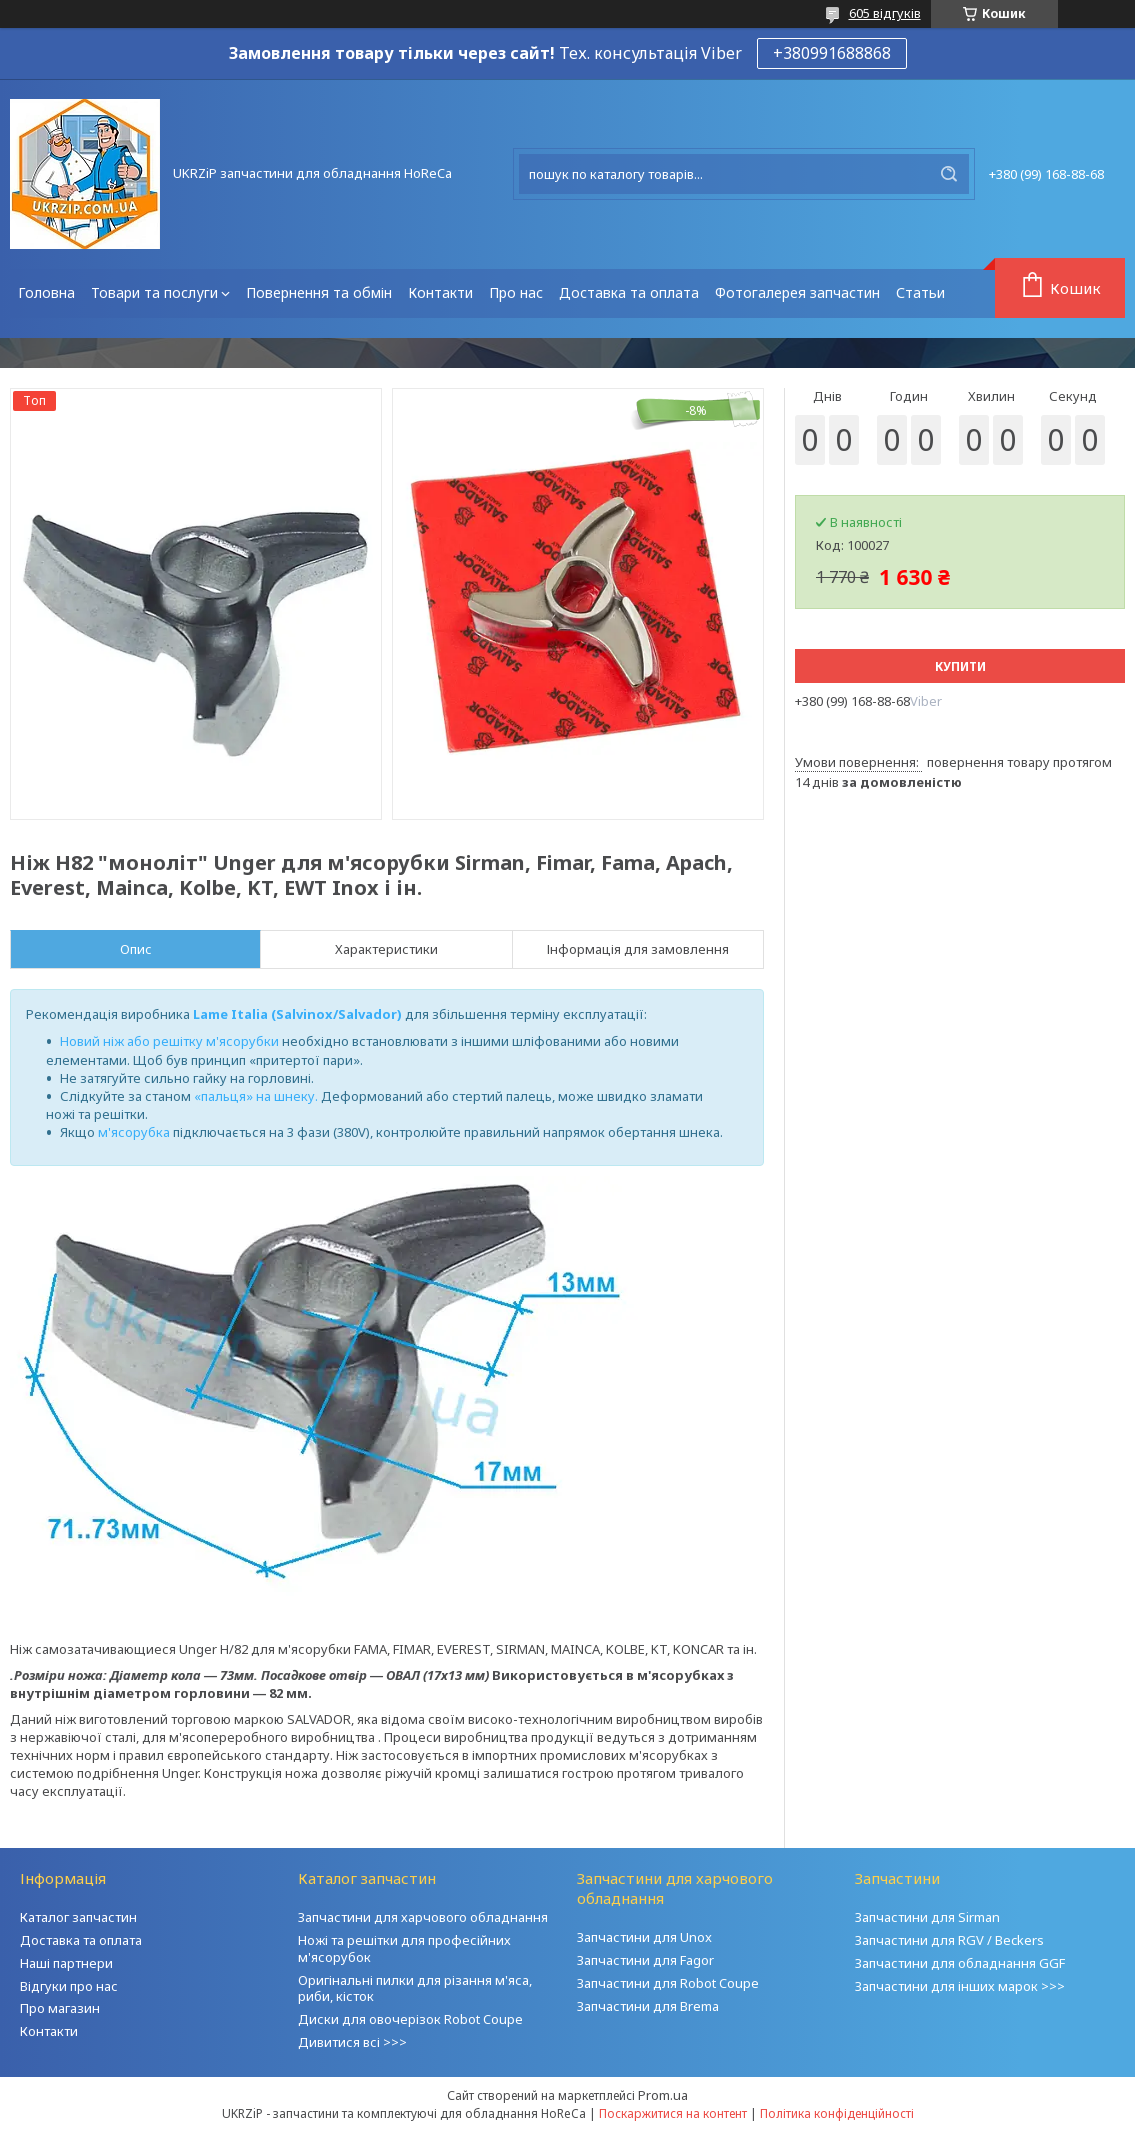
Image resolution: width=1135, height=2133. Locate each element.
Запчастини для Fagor (645, 1960)
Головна (46, 292)
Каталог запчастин (78, 1917)
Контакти (440, 292)
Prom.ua (663, 2095)
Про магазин (60, 2008)
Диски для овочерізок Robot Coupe (410, 2019)
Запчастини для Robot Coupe (668, 1983)
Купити (960, 666)
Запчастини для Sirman (927, 1917)
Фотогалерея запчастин (797, 292)
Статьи (920, 292)
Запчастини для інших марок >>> (960, 1986)
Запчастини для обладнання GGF (960, 1963)
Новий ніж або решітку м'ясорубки (169, 1041)
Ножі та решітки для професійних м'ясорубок (404, 1948)
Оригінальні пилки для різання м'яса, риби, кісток (415, 1988)
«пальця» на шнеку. (256, 1096)
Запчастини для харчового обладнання (423, 1917)
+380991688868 (832, 53)
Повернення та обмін (319, 292)
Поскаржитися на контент (673, 2113)
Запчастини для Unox (644, 1937)
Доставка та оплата (629, 292)
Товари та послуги (154, 292)
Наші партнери (66, 1963)
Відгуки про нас (69, 1986)
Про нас (516, 292)
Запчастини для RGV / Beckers (949, 1940)
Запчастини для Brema (648, 2006)
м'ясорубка (134, 1132)
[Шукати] (949, 174)
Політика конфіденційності (837, 2113)
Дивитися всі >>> (352, 2042)
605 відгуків (885, 13)
